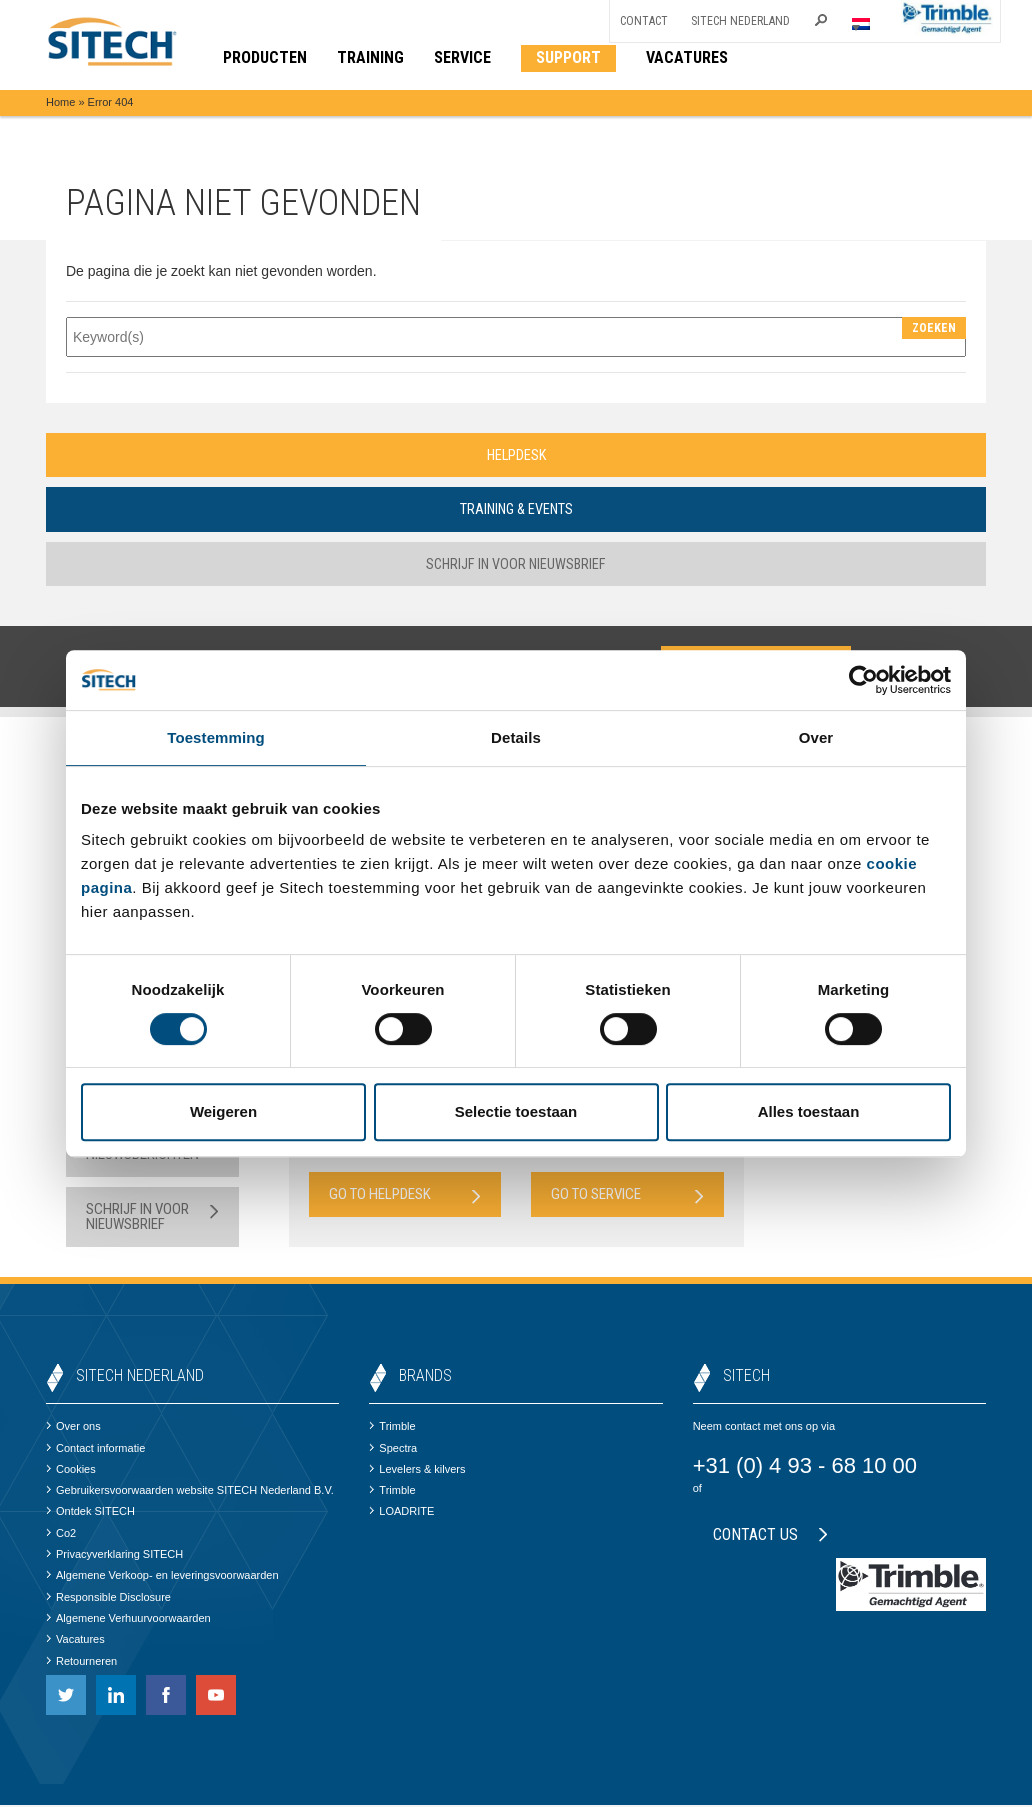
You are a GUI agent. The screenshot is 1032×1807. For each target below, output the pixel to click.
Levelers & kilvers (417, 1471)
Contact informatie (95, 1450)
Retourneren (81, 1663)
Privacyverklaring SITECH (114, 1556)
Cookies (71, 1471)
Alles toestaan (809, 1111)
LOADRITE (401, 1513)
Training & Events (516, 510)
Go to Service (627, 1196)
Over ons (73, 1428)
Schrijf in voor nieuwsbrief (516, 565)
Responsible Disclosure (108, 1599)
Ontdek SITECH (90, 1513)
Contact (644, 21)
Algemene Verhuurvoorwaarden (128, 1620)
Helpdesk (516, 455)
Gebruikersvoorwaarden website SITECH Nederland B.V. (190, 1492)
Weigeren (223, 1111)
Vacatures (75, 1641)
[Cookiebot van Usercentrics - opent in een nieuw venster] (863, 680)
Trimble (392, 1428)
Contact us (770, 1536)
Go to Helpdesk (405, 1196)
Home (60, 102)
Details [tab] (516, 737)
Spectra (393, 1450)
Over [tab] (816, 737)
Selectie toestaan (516, 1111)
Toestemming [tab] (216, 737)
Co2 (61, 1535)
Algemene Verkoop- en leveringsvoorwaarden (162, 1577)
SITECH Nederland (740, 21)
